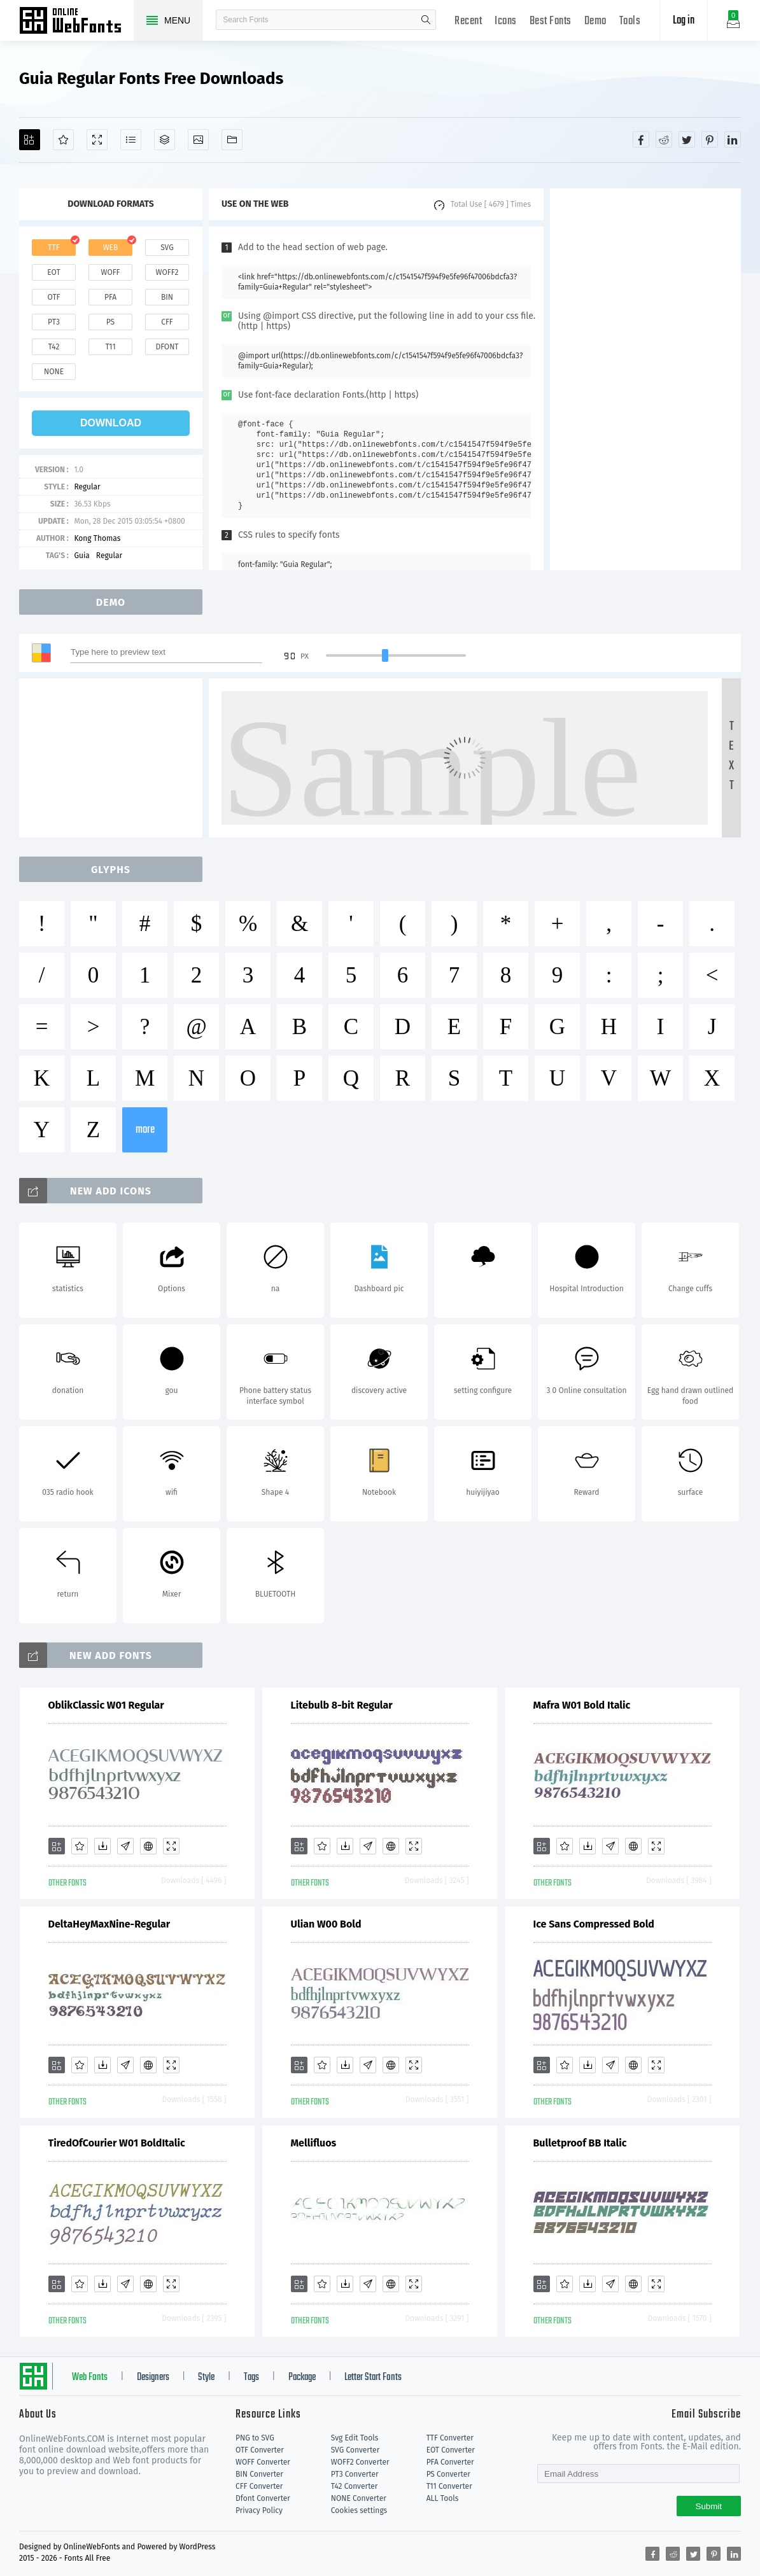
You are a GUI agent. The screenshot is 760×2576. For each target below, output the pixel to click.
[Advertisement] (645, 379)
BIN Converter (259, 2474)
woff (110, 272)
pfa (110, 297)
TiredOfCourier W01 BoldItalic (116, 2143)
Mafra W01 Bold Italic (582, 1705)
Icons (506, 21)
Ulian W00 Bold (326, 1924)
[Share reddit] (664, 139)
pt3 (54, 322)
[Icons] (198, 139)
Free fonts (76, 21)
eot (53, 272)
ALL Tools (442, 2498)
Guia (81, 555)
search (425, 19)
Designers (153, 2377)
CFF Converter (259, 2486)
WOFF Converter (263, 2462)
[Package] (164, 139)
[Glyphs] (130, 139)
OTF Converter (260, 2450)
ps (110, 322)
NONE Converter (358, 2498)
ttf (53, 247)
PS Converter (448, 2474)
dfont (166, 346)
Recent (468, 21)
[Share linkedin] (732, 139)
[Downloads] (102, 1846)
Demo (595, 21)
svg (166, 247)
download (110, 422)
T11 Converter (449, 2486)
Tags (251, 2377)
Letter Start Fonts (373, 2377)
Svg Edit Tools (355, 2437)
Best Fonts (551, 21)
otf (54, 297)
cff (167, 322)
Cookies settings (359, 2510)
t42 (54, 346)
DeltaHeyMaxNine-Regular (109, 1924)
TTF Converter (450, 2437)
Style (206, 2377)
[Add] (29, 139)
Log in (683, 20)
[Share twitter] (687, 139)
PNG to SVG (255, 2437)
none (54, 371)
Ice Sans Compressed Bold (593, 1924)
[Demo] (97, 139)
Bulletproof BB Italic (580, 2143)
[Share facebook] (641, 139)
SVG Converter (355, 2450)
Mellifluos (314, 2143)
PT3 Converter (355, 2474)
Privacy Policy (259, 2510)
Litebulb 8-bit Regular (342, 1705)
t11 (110, 346)
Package (302, 2377)
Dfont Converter (263, 2498)
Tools (630, 21)
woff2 (167, 272)
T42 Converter (354, 2486)
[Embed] (148, 1846)
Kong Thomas (97, 538)
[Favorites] (63, 139)
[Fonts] (232, 139)
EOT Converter (450, 2450)
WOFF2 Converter (360, 2462)
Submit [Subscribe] (709, 2506)
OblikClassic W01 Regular (106, 1705)
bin (167, 297)
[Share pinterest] (709, 139)
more (145, 1130)
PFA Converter (450, 2462)
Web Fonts (90, 2377)
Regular (87, 486)
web (110, 247)
